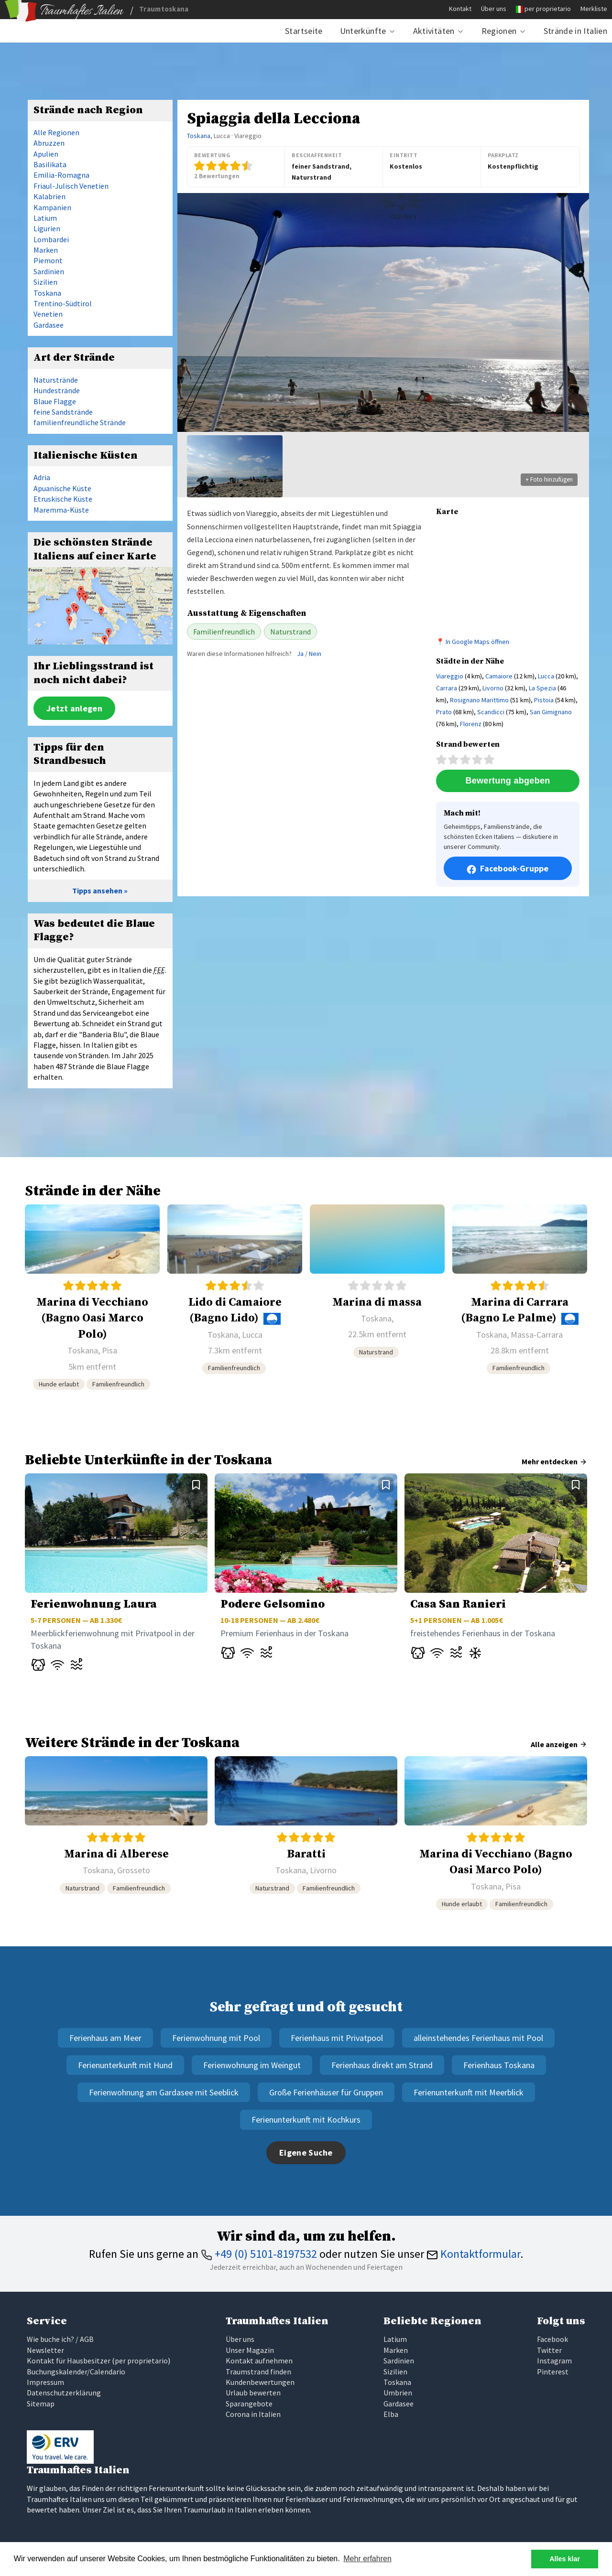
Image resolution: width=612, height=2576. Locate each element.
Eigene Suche (306, 2152)
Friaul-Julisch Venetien (71, 186)
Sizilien (45, 282)
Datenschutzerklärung (64, 2392)
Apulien (45, 154)
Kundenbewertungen (260, 2382)
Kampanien (52, 207)
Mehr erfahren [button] (367, 2559)
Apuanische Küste (62, 488)
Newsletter (45, 2350)
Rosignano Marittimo (479, 700)
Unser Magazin (250, 2350)
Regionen (499, 30)
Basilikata (49, 164)
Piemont (48, 260)
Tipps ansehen (97, 890)
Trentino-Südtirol (62, 303)
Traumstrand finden (258, 2371)
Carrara (446, 688)
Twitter (549, 2350)
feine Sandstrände (63, 412)
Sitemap (41, 2403)
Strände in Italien (575, 30)
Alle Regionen (56, 132)
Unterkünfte (363, 30)
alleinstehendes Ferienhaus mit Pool (478, 2037)
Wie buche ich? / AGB (60, 2339)
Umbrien (397, 2392)
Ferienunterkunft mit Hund (125, 2065)
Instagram (554, 2360)
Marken (45, 250)
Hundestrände (56, 390)
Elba (390, 2414)
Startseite (304, 30)
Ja (300, 653)
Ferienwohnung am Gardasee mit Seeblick (164, 2092)
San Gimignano (551, 712)
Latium (45, 218)
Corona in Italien (253, 2414)
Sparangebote (249, 2403)
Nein (315, 653)
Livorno (492, 688)
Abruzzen (49, 143)
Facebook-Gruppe (508, 868)
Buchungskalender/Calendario (76, 2371)
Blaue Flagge (54, 401)
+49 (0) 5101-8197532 (259, 2253)
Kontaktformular (473, 2253)
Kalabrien (49, 196)
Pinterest (552, 2371)
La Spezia (542, 688)
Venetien (48, 314)
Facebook (552, 2339)
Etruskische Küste (62, 499)
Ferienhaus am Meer (105, 2037)
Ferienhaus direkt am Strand (382, 2065)
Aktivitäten (434, 30)
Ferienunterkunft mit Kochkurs (306, 2119)
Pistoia (544, 700)
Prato (444, 712)
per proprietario (548, 8)
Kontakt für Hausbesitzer (68, 2360)
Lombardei (51, 239)
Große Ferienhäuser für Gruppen (326, 2092)
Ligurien (46, 228)
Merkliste (593, 8)
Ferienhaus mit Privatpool (337, 2037)
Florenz (470, 723)
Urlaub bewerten (253, 2392)
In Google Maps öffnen (477, 641)
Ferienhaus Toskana (499, 2065)
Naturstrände (55, 380)
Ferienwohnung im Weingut (252, 2065)
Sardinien (48, 271)
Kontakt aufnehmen (259, 2360)
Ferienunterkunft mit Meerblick (469, 2092)
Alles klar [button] (564, 2559)
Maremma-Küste (61, 510)
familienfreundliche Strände (79, 422)
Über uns (493, 8)
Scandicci (490, 712)
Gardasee (48, 325)
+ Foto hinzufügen (549, 479)
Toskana (198, 135)
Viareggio (449, 676)
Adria (41, 477)
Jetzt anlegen (74, 708)
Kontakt (460, 8)
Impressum (45, 2382)
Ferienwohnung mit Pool (216, 2037)
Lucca (546, 676)
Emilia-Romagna (61, 175)
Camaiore (499, 676)
